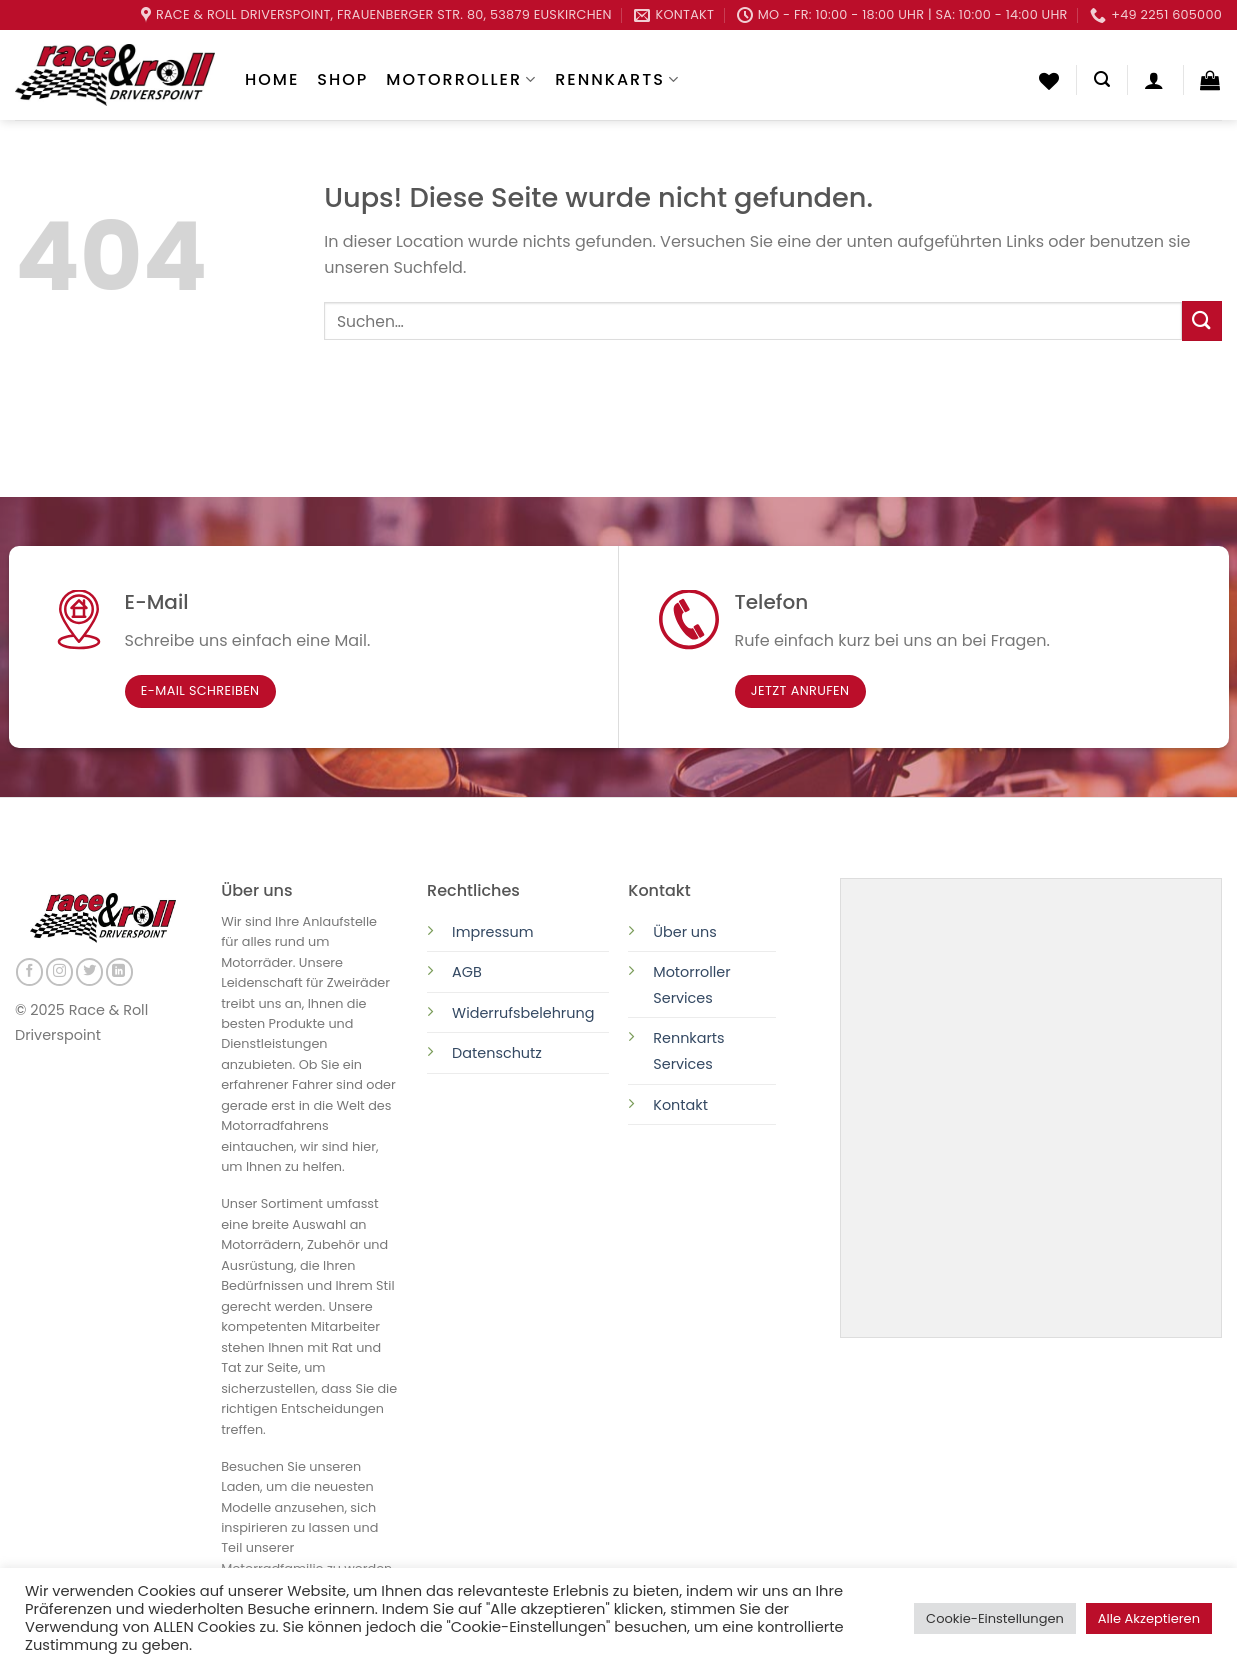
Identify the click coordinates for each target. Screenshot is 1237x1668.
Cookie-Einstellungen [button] (995, 1618)
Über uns (685, 932)
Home (272, 79)
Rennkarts (617, 79)
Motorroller (461, 79)
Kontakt (680, 1105)
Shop (342, 79)
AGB (467, 972)
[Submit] (1202, 320)
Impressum (492, 932)
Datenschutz (499, 1053)
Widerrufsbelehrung (523, 1013)
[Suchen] (1102, 79)
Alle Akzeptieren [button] (1149, 1618)
